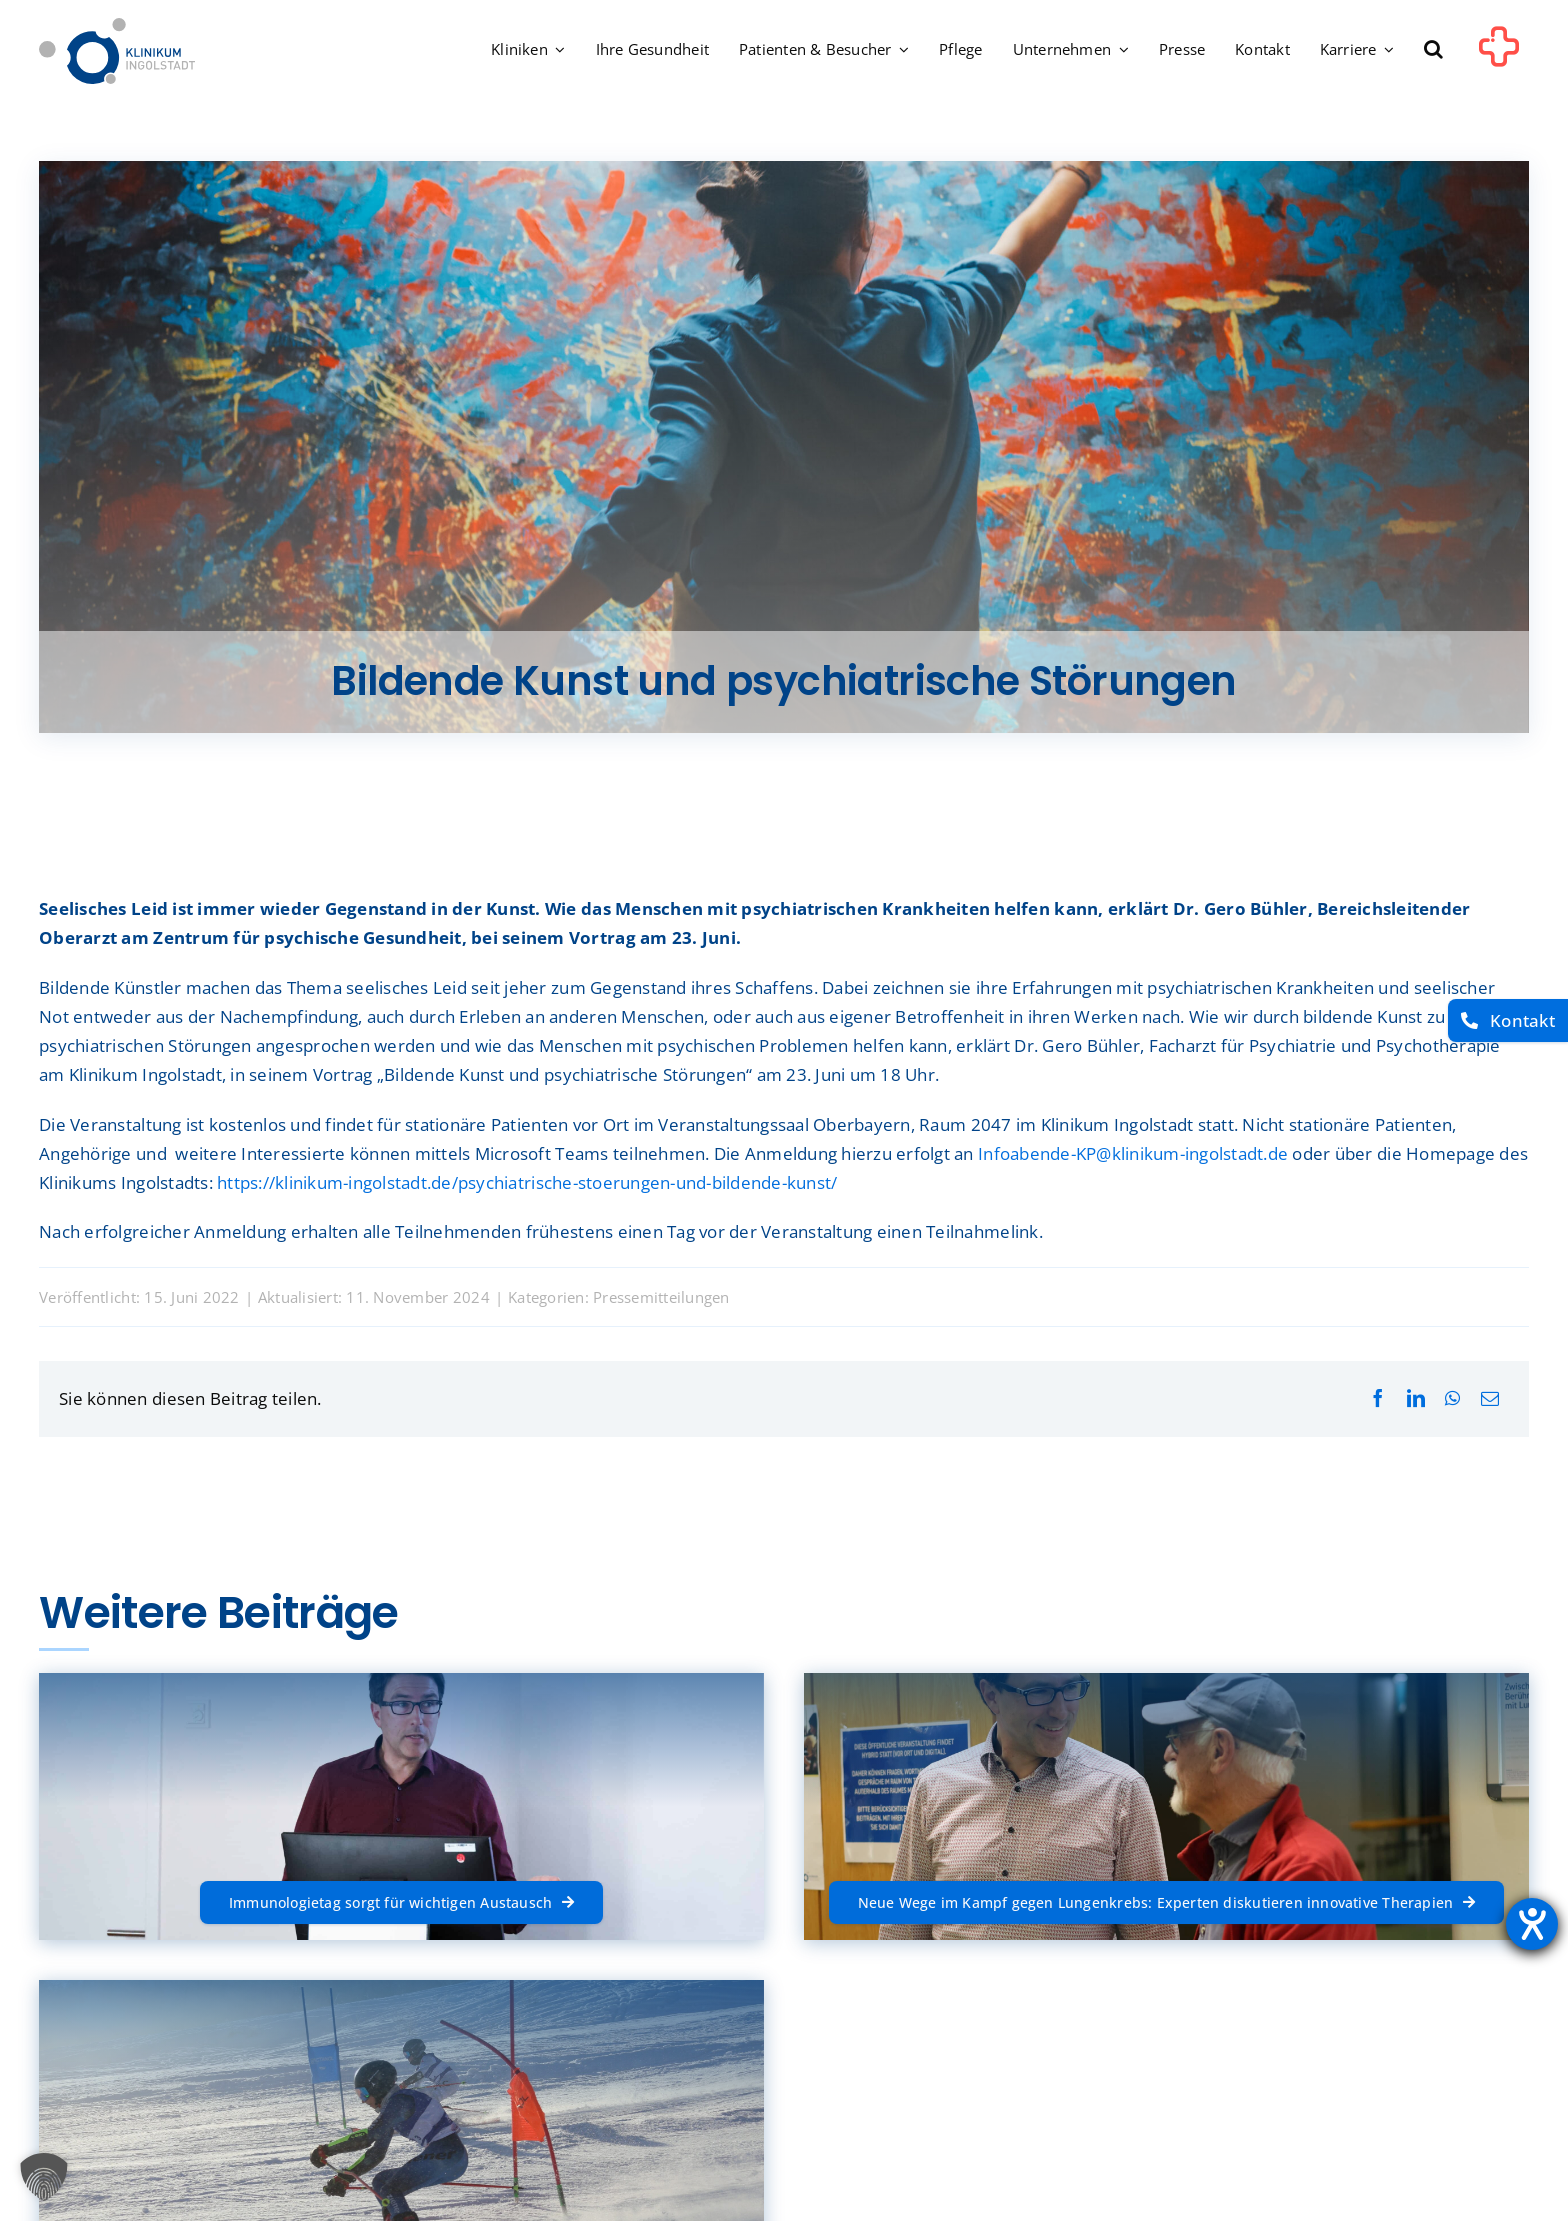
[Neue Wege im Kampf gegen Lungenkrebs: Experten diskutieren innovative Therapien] (1167, 1902)
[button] (1433, 51)
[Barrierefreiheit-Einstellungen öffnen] (1532, 1924)
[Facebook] (1378, 1398)
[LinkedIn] (1416, 1398)
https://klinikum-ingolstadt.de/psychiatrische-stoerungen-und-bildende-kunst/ (527, 1182)
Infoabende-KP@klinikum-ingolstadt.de (1133, 1153)
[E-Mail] (1490, 1398)
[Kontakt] (1508, 1020)
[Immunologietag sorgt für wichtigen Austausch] (401, 1902)
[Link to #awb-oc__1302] (1499, 54)
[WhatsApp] (1452, 1398)
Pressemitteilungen (661, 1297)
